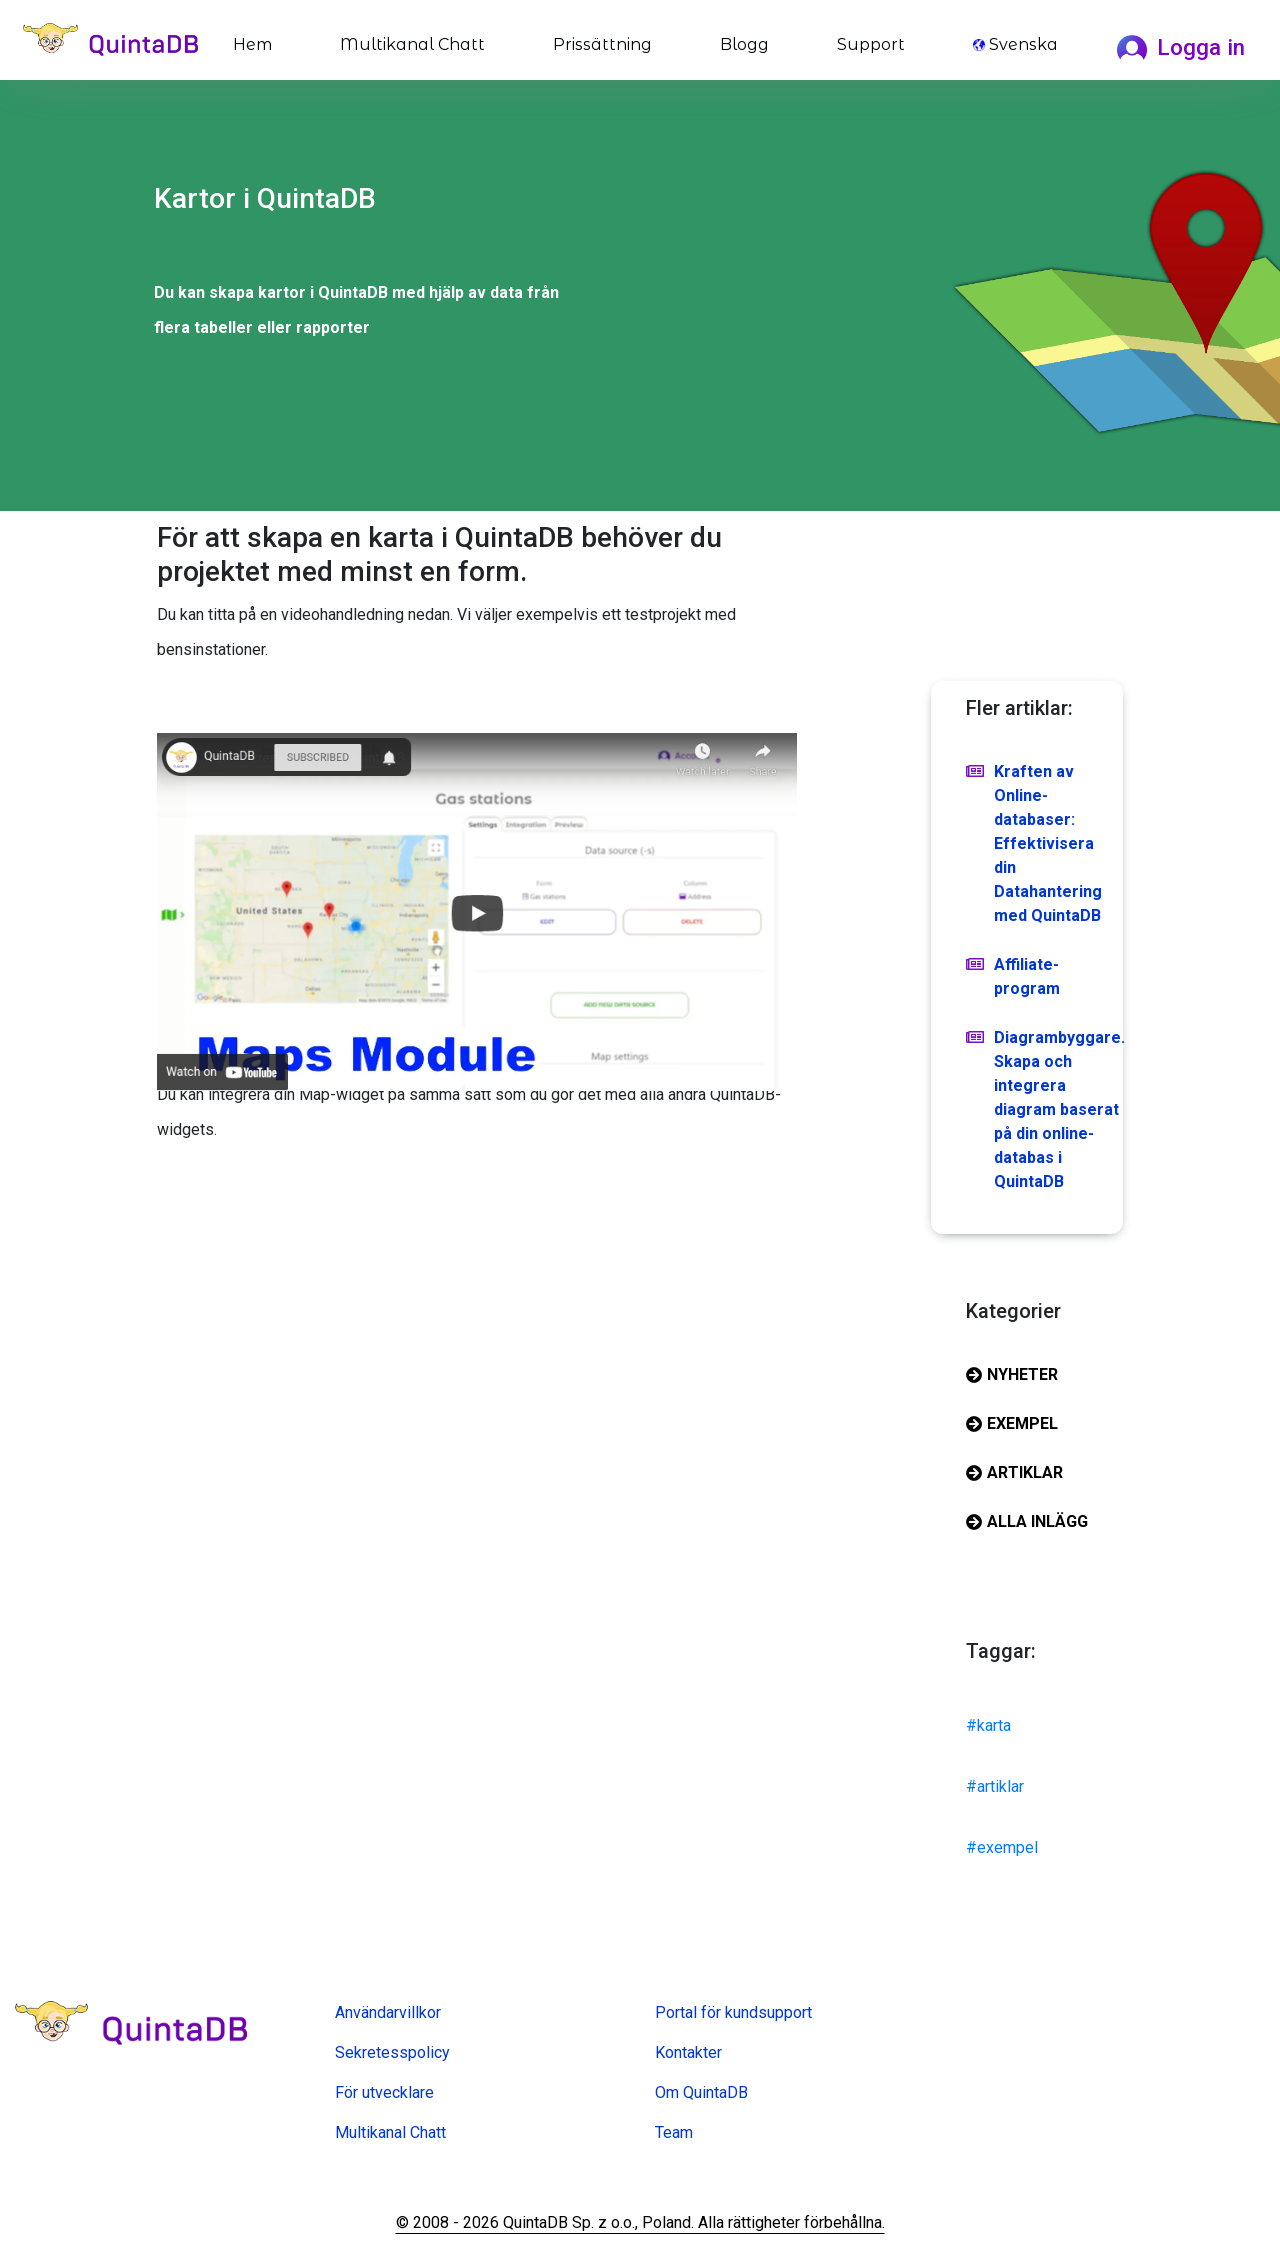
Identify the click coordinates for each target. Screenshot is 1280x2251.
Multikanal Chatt (412, 44)
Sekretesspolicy (392, 2052)
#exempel (1002, 1847)
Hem (256, 43)
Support (871, 44)
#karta (988, 1725)
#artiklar (995, 1786)
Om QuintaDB (701, 2092)
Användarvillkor (388, 2012)
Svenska (1015, 44)
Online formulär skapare (418, 2161)
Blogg (744, 44)
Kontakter (688, 2052)
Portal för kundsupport (733, 2012)
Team (674, 2132)
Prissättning (602, 44)
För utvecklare (384, 2092)
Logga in (1181, 47)
